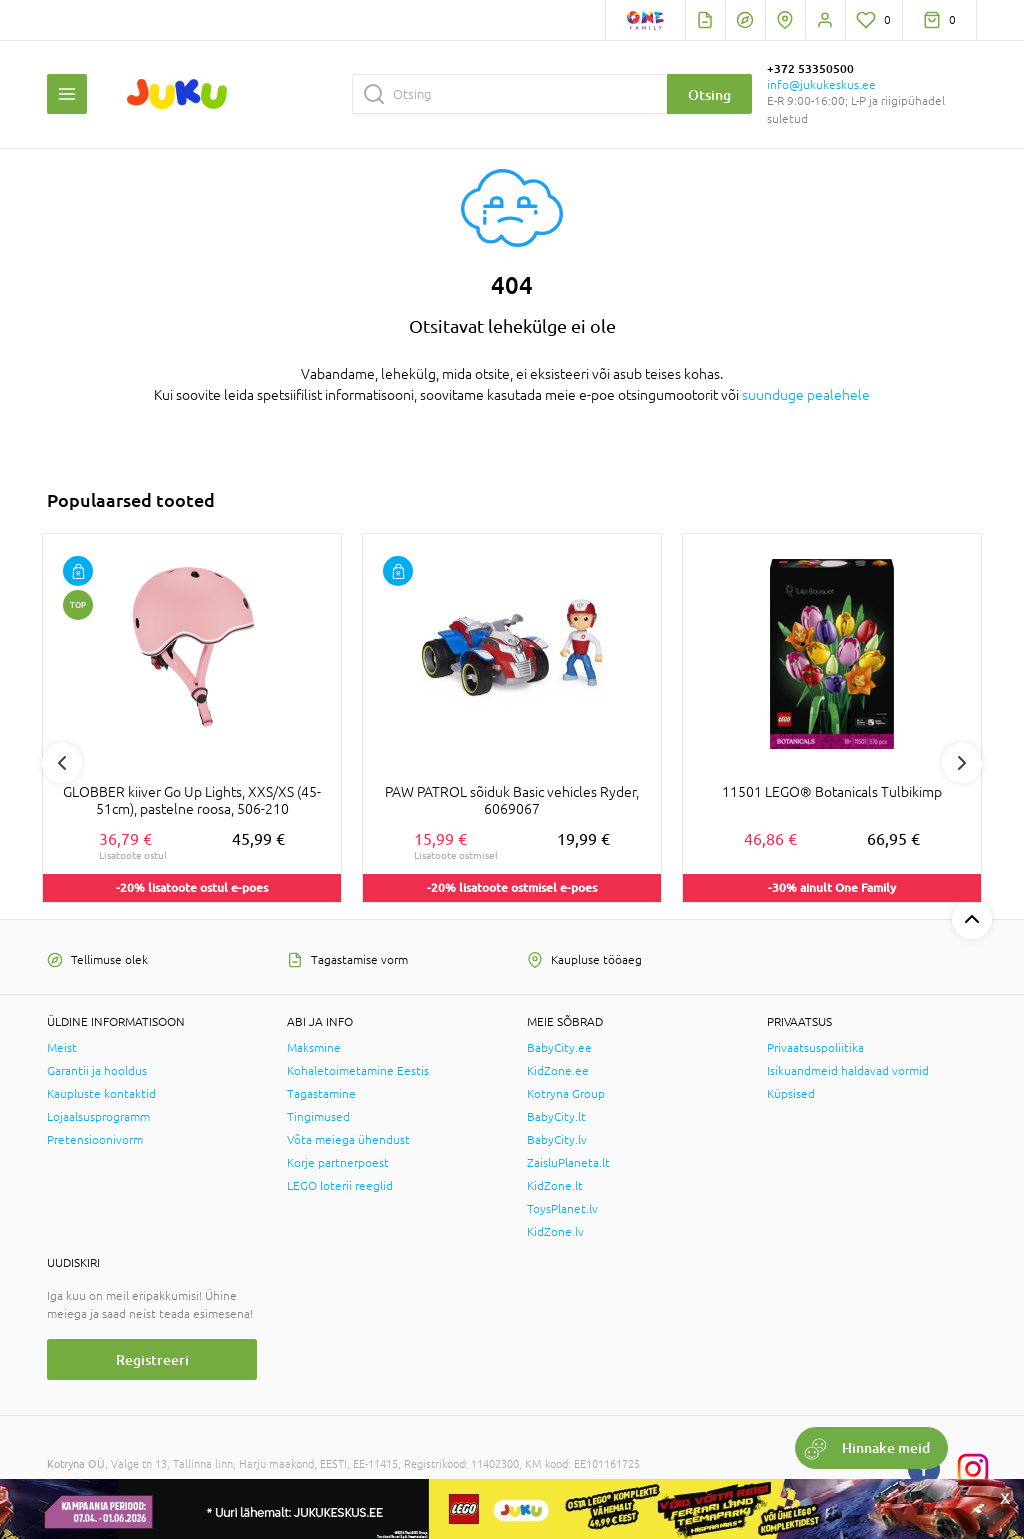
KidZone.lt (555, 1186)
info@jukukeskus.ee (821, 85)
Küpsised (791, 1094)
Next (962, 763)
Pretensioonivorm (95, 1140)
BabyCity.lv (557, 1140)
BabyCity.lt (556, 1117)
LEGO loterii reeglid (340, 1186)
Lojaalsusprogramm (98, 1117)
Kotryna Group (566, 1094)
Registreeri (152, 1359)
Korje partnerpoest (338, 1163)
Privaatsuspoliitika (815, 1048)
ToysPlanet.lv (562, 1209)
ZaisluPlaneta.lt (568, 1163)
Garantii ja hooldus (97, 1071)
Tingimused (318, 1117)
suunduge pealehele (806, 395)
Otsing (709, 94)
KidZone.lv (555, 1232)
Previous (62, 763)
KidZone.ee (558, 1071)
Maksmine (314, 1048)
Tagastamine (321, 1094)
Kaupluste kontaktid (101, 1094)
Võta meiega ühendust (348, 1140)
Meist (62, 1048)
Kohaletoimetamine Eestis (358, 1071)
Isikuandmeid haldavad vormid (848, 1071)
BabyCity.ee (559, 1048)
